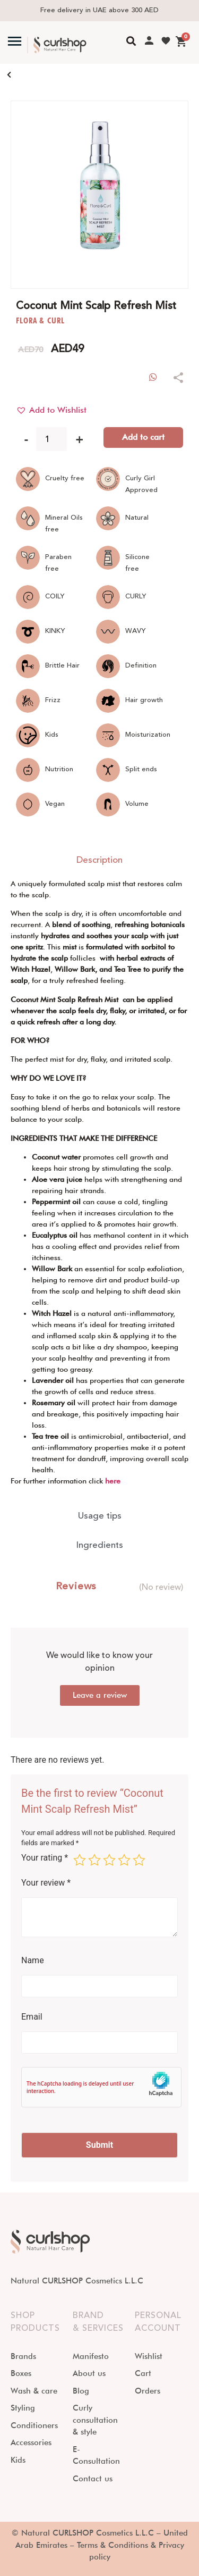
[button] (51, 410)
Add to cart (143, 437)
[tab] (99, 861)
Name (32, 1960)
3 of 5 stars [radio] (109, 1860)
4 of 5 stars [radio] (124, 1860)
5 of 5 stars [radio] (139, 1860)
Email (31, 2017)
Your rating (44, 1858)
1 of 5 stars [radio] (79, 1860)
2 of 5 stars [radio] (94, 1860)
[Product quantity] (51, 439)
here (112, 1481)
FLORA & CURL (40, 320)
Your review (46, 1883)
